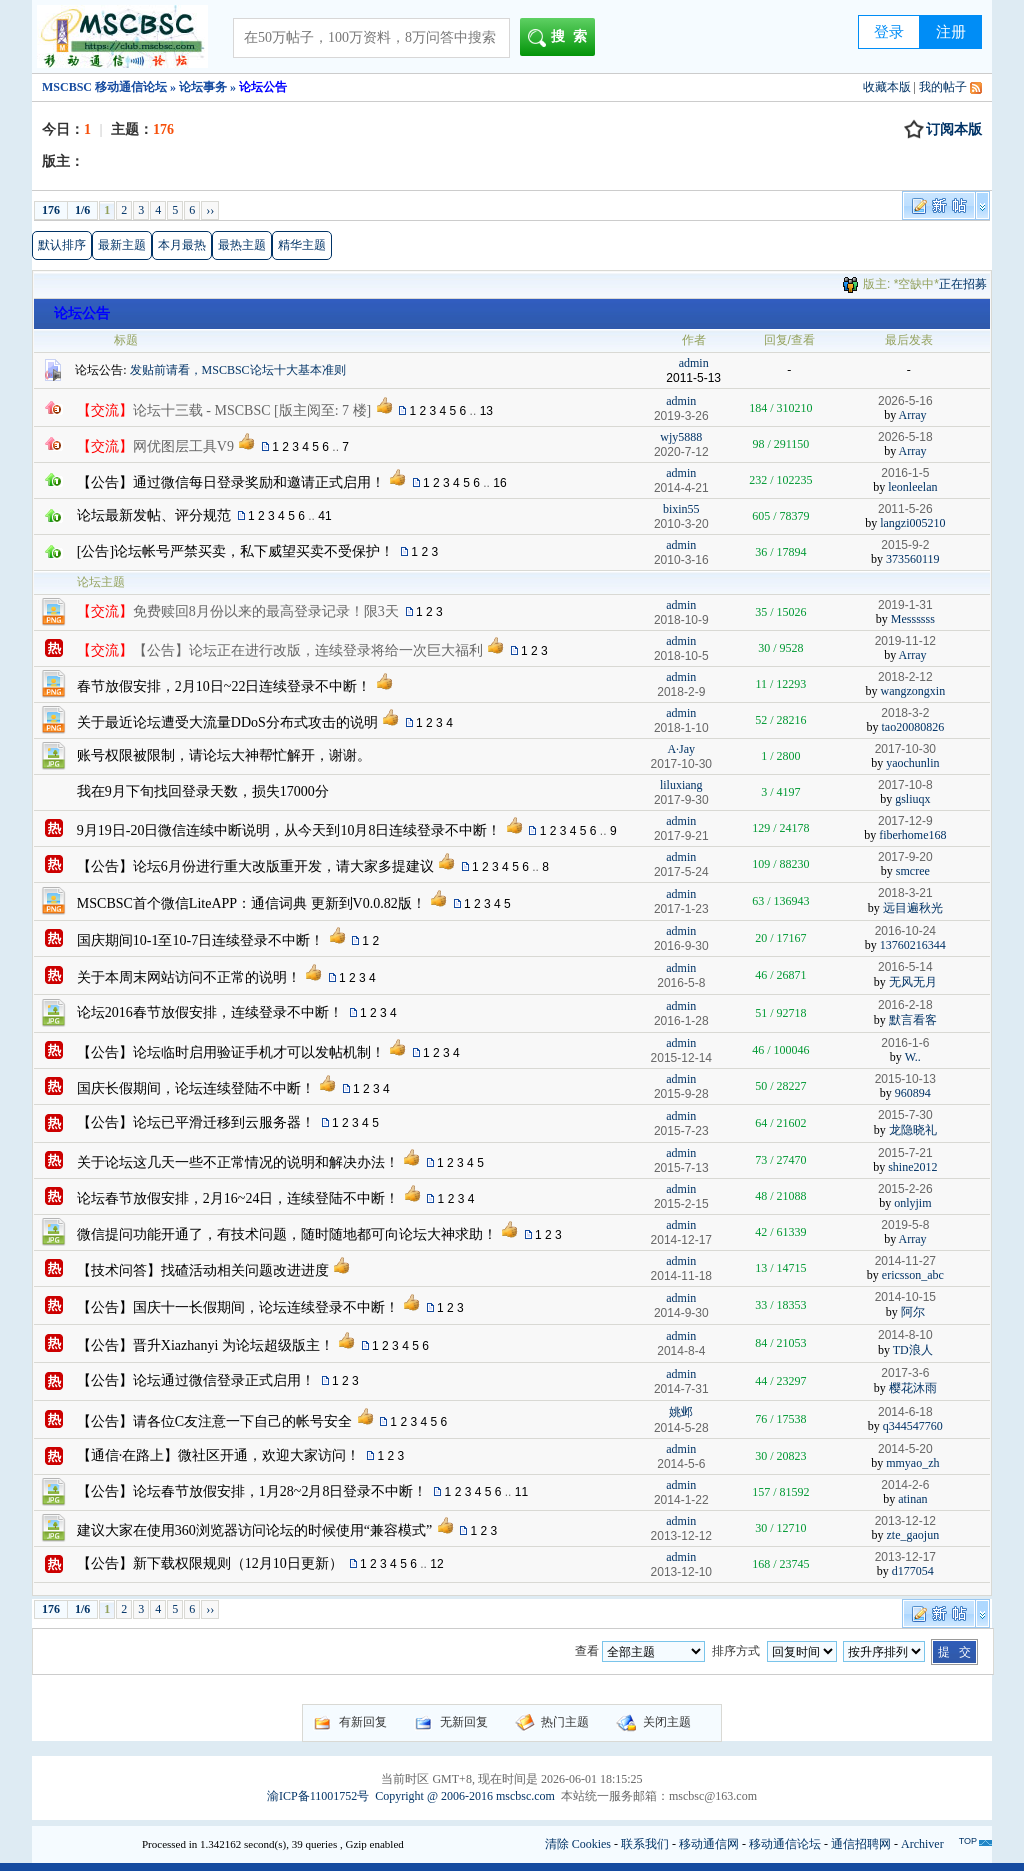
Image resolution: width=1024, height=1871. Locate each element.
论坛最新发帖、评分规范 (154, 515)
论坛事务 (203, 87)
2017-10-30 (905, 749)
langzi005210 (912, 523)
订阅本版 (943, 130)
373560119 (913, 559)
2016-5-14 (905, 967)
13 (486, 411)
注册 (951, 32)
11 (521, 1492)
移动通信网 (709, 1844)
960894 (913, 1093)
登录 (889, 32)
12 (436, 1564)
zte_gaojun (913, 1535)
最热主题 (242, 245)
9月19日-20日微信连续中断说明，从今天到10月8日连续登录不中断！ (289, 830)
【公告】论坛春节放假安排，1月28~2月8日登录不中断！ (252, 1491)
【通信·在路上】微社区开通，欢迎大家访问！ (219, 1455)
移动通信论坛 (785, 1844)
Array (913, 415)
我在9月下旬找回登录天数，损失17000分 (203, 791)
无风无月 (913, 982)
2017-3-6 (905, 1373)
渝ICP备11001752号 (318, 1796)
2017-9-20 (905, 857)
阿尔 (913, 1312)
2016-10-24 (905, 931)
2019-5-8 (905, 1225)
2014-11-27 (905, 1261)
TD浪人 (913, 1350)
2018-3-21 (905, 893)
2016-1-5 (905, 473)
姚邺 (681, 1412)
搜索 (561, 38)
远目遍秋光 (913, 908)
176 (51, 210)
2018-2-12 (905, 677)
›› (210, 210)
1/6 (82, 210)
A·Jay (681, 749)
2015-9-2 (905, 545)
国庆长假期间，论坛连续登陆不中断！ (196, 1088)
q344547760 (913, 1426)
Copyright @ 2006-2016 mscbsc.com (465, 1796)
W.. (913, 1057)
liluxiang (681, 785)
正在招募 (963, 284)
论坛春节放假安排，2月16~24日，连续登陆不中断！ (238, 1198)
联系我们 (645, 1844)
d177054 (913, 1571)
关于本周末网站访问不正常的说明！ (189, 977)
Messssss (913, 619)
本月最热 (182, 245)
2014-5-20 (905, 1449)
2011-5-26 (905, 509)
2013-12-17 (905, 1557)
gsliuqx (912, 799)
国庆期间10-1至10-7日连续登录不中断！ (200, 940)
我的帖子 (943, 87)
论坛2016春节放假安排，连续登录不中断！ (210, 1012)
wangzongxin (913, 691)
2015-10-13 (905, 1079)
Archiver (922, 1844)
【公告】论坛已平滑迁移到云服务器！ (196, 1122)
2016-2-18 (905, 1005)
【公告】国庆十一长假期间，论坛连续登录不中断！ (238, 1307)
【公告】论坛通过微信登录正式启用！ (196, 1380)
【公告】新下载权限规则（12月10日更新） (210, 1563)
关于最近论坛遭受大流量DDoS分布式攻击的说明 (227, 722)
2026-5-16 (905, 401)
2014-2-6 (905, 1485)
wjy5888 (681, 437)
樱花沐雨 (913, 1388)
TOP (968, 1841)
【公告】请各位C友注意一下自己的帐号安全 (214, 1421)
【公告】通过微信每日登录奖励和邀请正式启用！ (231, 482)
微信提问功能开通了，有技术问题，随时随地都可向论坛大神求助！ (287, 1234)
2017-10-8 (905, 785)
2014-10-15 (905, 1297)
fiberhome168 (912, 835)
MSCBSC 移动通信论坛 (104, 87)
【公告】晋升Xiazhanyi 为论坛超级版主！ (205, 1345)
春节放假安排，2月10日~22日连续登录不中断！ (224, 686)
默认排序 (62, 245)
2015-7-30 (905, 1115)
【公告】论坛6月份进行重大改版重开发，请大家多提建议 (255, 866)
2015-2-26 (905, 1189)
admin (694, 363)
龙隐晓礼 (913, 1130)
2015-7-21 (905, 1153)
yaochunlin (912, 763)
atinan (912, 1499)
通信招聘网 (861, 1844)
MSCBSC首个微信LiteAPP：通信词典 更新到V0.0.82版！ (251, 903)
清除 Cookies (578, 1844)
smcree (913, 871)
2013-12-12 (905, 1521)
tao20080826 (913, 727)
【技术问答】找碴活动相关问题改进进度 (203, 1270)
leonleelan (912, 487)
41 (324, 516)
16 (499, 483)
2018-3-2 (905, 713)
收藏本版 (887, 87)
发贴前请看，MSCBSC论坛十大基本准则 (238, 370)
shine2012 (912, 1167)
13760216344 (913, 945)
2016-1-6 (905, 1043)
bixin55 (681, 509)
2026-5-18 (905, 437)
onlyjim (912, 1203)
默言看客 (913, 1020)
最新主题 (122, 245)
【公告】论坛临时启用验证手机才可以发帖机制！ (231, 1052)
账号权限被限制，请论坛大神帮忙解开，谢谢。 (224, 755)
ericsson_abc (913, 1275)
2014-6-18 (905, 1412)
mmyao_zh (912, 1463)
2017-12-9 (905, 821)
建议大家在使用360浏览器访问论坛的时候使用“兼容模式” (254, 1530)
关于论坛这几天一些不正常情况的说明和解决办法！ (238, 1162)
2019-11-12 (905, 641)
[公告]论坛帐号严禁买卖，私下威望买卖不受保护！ (235, 551)
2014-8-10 (905, 1335)
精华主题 (302, 245)
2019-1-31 (905, 605)
